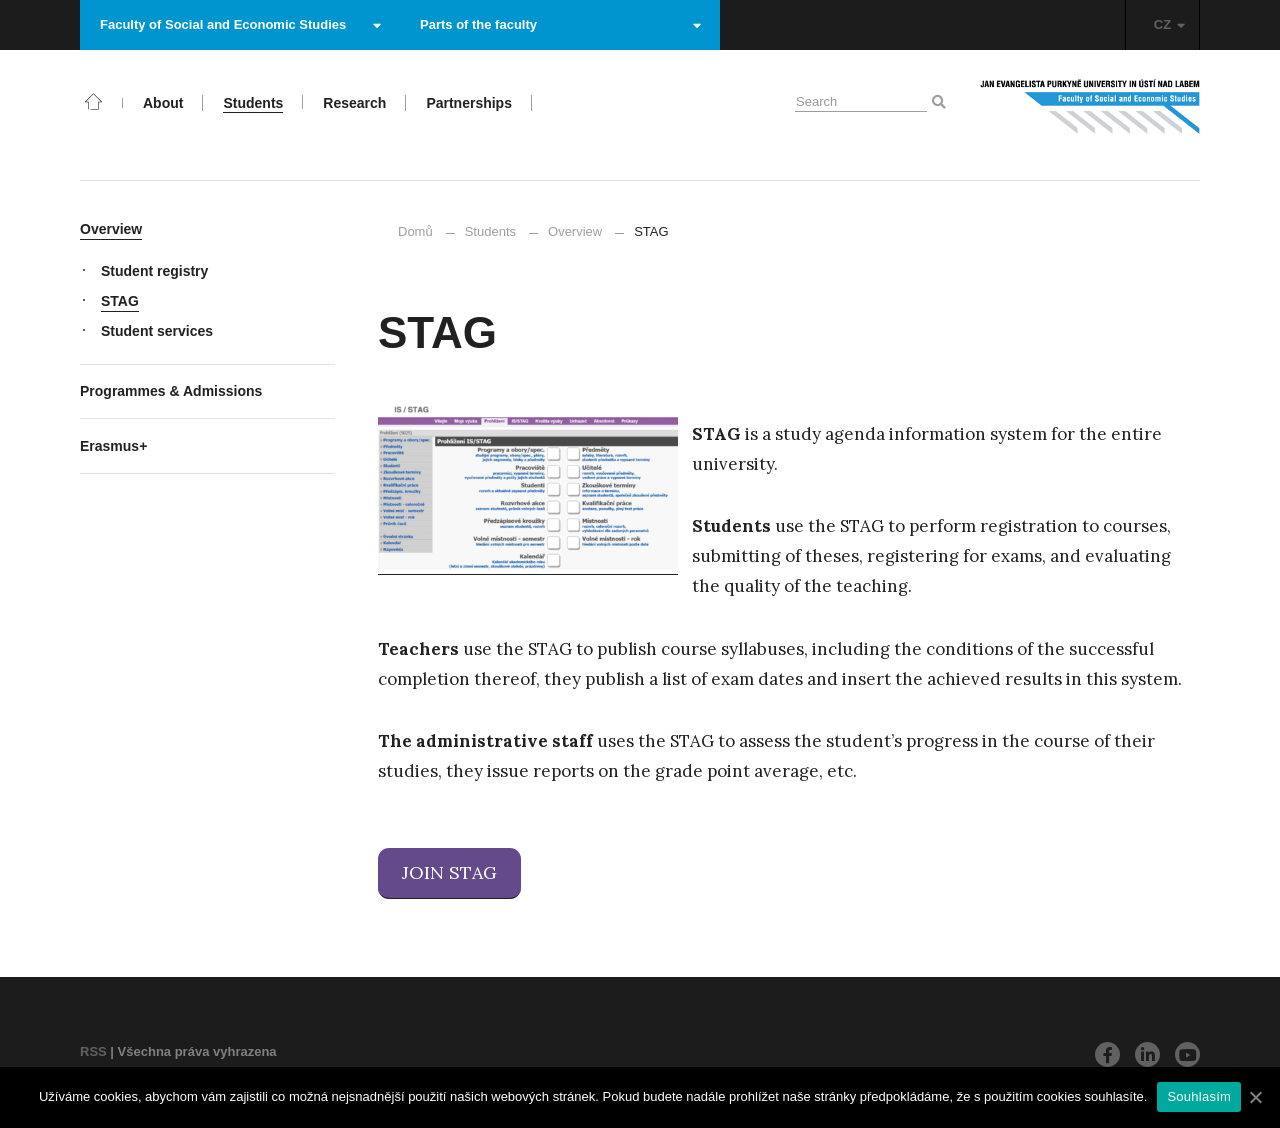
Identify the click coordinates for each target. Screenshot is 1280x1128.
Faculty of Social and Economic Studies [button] (240, 24)
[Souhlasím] (1255, 1097)
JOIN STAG (449, 872)
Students (490, 231)
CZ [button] (1169, 24)
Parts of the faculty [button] (560, 24)
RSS (93, 1051)
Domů (415, 231)
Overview (575, 231)
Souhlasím (1199, 1096)
